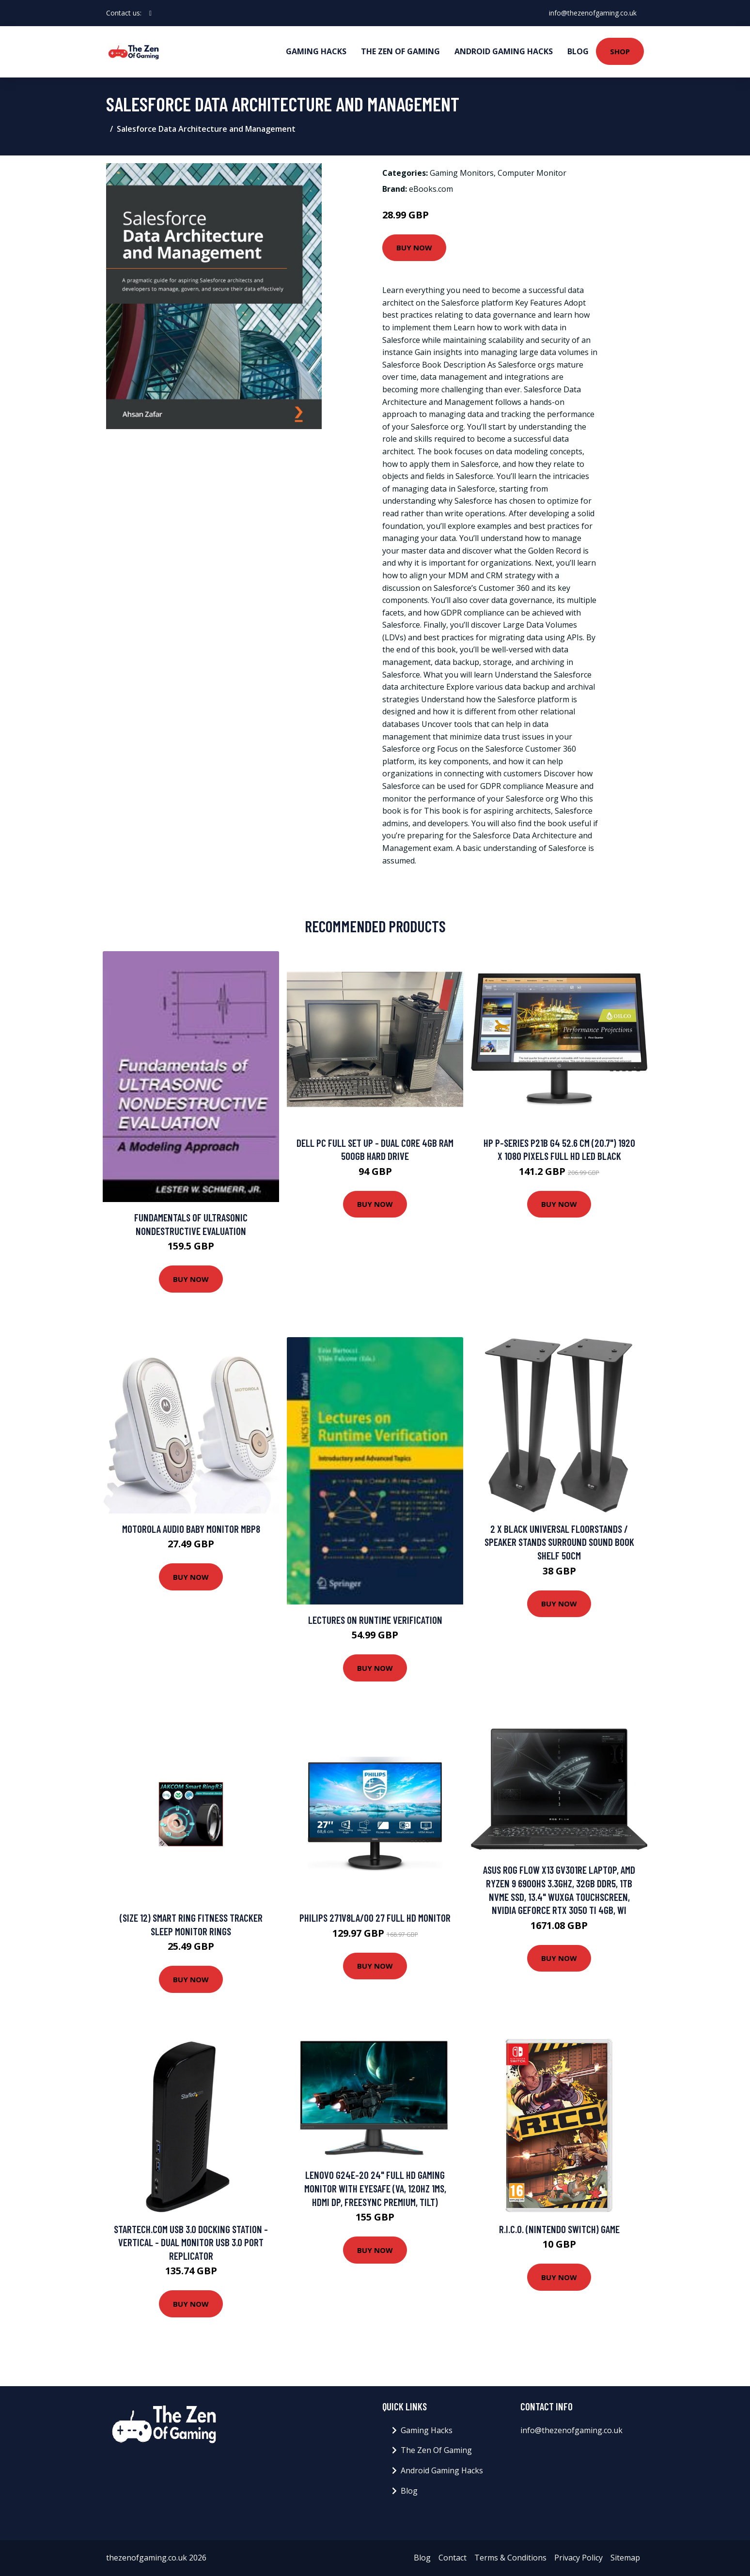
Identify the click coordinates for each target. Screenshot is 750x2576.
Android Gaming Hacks (503, 51)
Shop (620, 51)
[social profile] (150, 13)
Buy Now (414, 247)
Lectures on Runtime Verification (375, 1620)
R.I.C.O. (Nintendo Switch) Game (559, 2229)
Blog (578, 51)
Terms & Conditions (510, 2557)
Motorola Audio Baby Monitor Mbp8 (191, 1529)
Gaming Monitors (462, 173)
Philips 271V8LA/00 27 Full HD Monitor (375, 1918)
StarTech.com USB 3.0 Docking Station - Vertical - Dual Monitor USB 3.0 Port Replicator (191, 2242)
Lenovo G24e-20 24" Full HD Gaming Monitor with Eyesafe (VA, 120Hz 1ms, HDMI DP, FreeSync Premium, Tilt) (375, 2188)
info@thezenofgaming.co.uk (592, 12)
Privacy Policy (578, 2557)
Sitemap (625, 2557)
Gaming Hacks (316, 51)
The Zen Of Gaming (400, 51)
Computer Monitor (532, 173)
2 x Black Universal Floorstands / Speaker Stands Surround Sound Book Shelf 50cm (559, 1542)
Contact (452, 2557)
